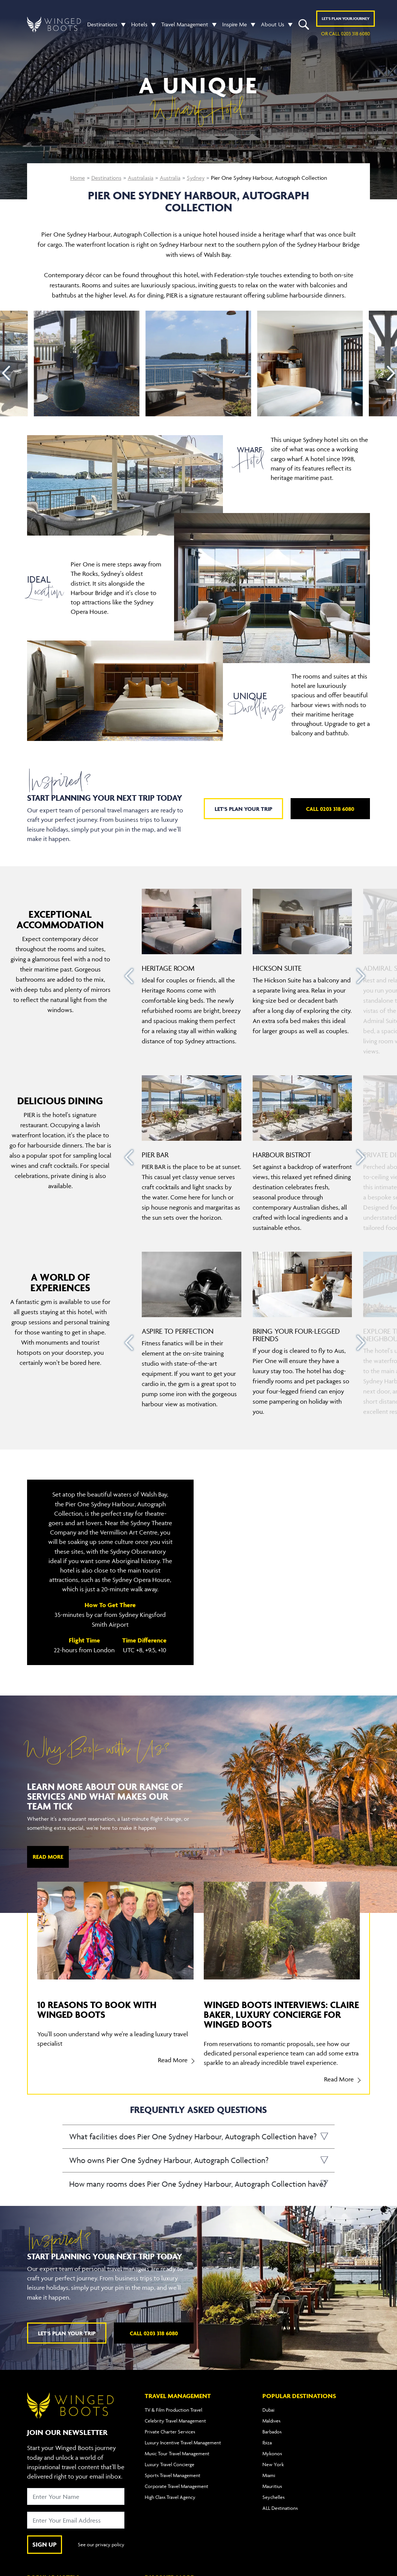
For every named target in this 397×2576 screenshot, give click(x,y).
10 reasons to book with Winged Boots (96, 2009)
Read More (48, 1856)
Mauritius (272, 2486)
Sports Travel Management (172, 2475)
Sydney (196, 177)
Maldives (271, 2421)
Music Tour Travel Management (177, 2453)
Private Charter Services (170, 2432)
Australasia (140, 177)
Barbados (272, 2432)
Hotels (139, 24)
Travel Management (184, 24)
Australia (170, 177)
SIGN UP (44, 2544)
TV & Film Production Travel (173, 2410)
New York (273, 2464)
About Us (272, 24)
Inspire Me (234, 24)
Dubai (268, 2410)
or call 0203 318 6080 (345, 33)
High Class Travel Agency (170, 2497)
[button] (121, 24)
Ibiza (267, 2442)
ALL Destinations (280, 2508)
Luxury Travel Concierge (169, 2464)
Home (77, 177)
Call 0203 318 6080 (330, 808)
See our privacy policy (101, 2544)
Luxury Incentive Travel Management (183, 2442)
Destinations (102, 24)
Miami (268, 2475)
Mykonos (272, 2453)
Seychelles (273, 2497)
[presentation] (6, 373)
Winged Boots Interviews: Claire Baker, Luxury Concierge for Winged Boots (281, 2014)
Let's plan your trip (243, 808)
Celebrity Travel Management (175, 2421)
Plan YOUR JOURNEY (346, 18)
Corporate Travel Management (176, 2486)
